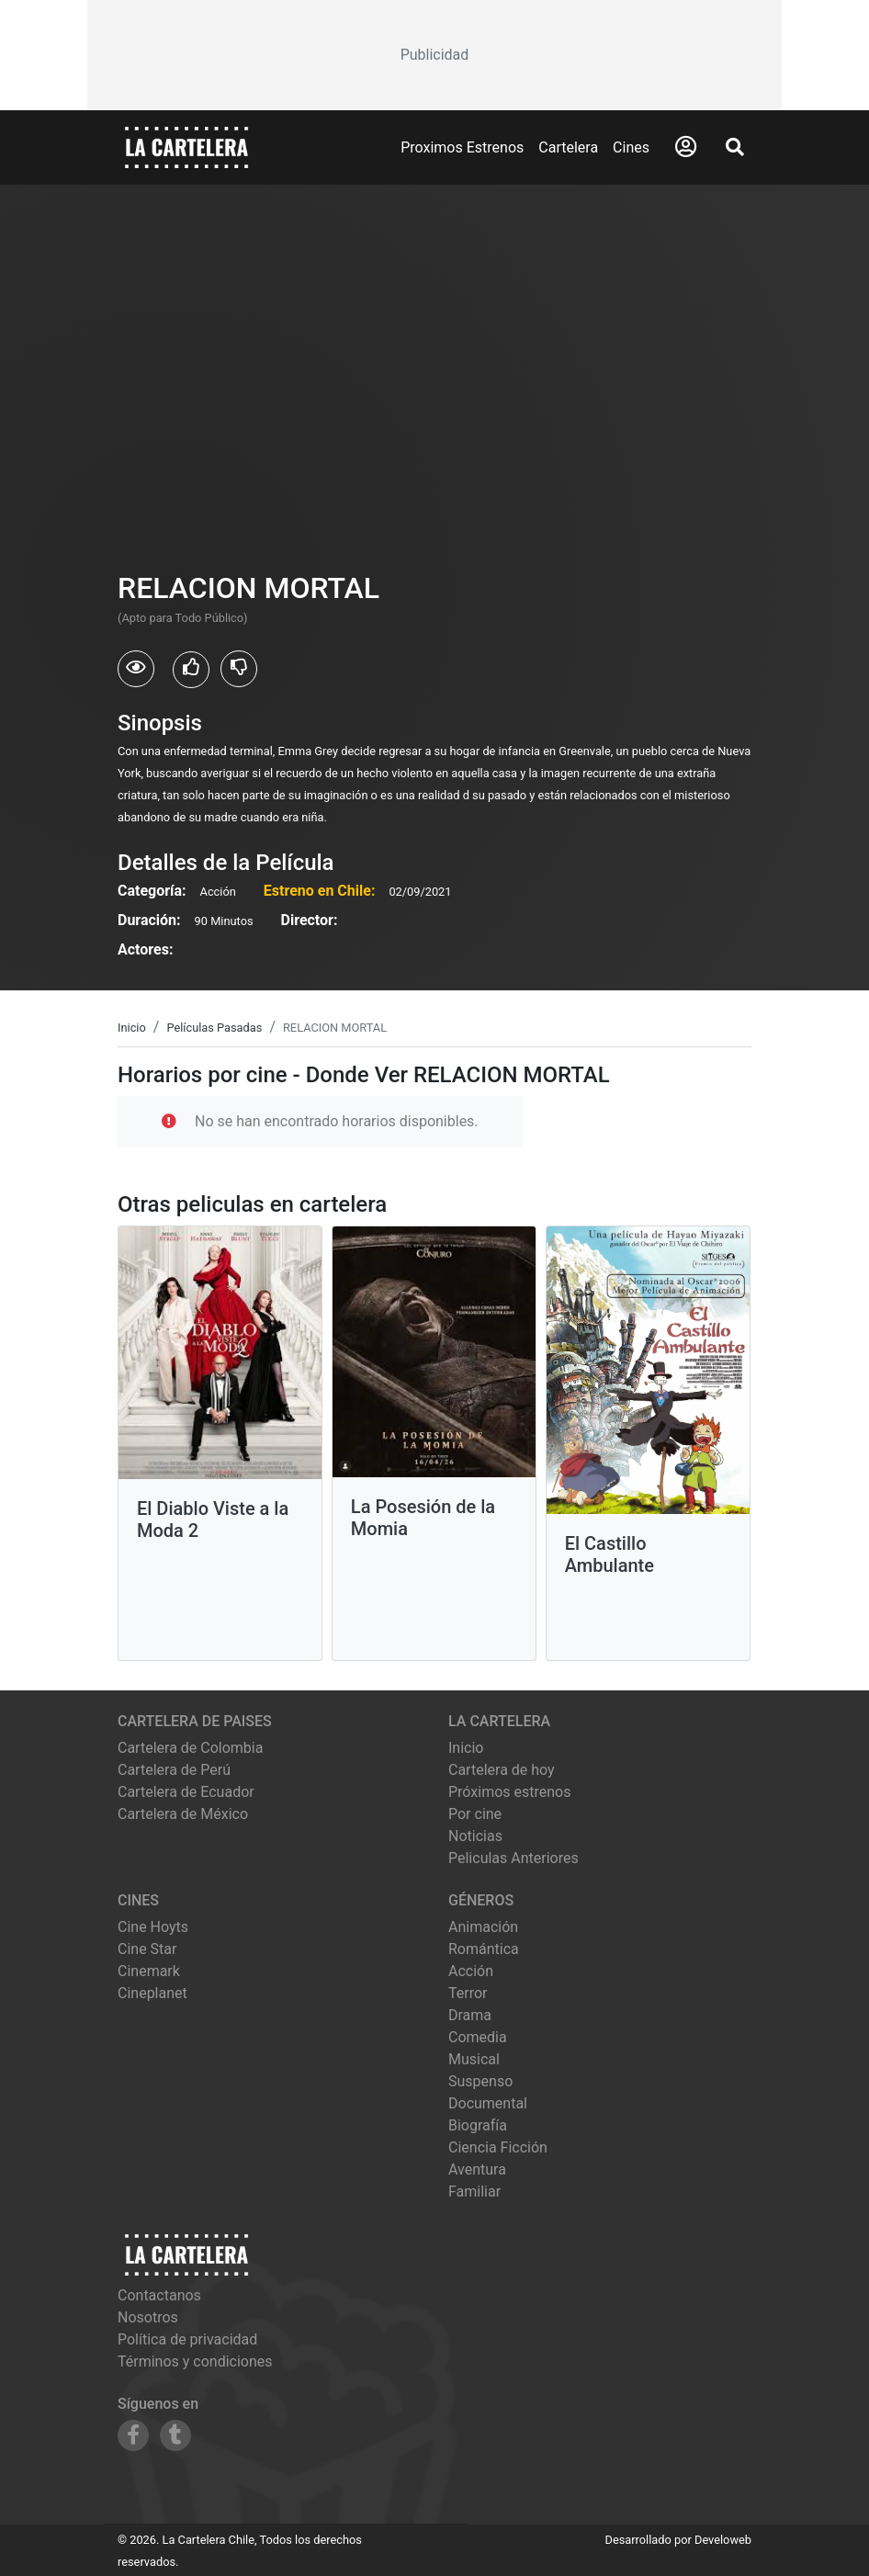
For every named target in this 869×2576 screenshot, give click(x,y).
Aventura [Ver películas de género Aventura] (477, 2169)
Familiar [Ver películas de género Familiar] (474, 2191)
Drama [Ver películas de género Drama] (469, 2015)
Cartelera (568, 147)
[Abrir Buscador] (735, 147)
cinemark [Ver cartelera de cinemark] (149, 1971)
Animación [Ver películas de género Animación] (483, 1927)
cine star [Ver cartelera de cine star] (147, 1949)
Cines (631, 147)
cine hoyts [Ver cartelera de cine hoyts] (153, 1927)
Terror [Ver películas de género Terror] (468, 1993)
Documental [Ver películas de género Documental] (487, 2103)
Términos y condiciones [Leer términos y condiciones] (195, 2361)
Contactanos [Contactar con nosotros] (159, 2295)
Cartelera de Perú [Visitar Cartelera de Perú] (174, 1770)
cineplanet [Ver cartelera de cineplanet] (152, 1993)
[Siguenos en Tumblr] (175, 2435)
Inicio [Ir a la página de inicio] (465, 1748)
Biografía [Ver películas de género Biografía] (477, 2125)
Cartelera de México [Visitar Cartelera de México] (183, 1814)
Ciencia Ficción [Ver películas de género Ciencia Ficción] (497, 2147)
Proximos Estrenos (462, 147)
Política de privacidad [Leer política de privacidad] (187, 2339)
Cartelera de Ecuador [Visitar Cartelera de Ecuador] (186, 1792)
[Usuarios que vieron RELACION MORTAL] (136, 668)
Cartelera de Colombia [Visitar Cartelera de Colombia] (190, 1748)
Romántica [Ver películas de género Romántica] (483, 1949)
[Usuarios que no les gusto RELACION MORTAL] (238, 668)
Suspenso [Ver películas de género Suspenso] (480, 2081)
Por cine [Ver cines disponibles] (475, 1814)
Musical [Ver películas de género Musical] (474, 2059)
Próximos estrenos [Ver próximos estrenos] (509, 1792)
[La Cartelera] (186, 146)
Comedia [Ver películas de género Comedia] (477, 2037)
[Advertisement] (435, 55)
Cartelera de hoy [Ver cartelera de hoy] (501, 1770)
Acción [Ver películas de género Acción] (470, 1971)
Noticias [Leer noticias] (475, 1836)
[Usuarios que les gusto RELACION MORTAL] (191, 669)
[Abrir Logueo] (685, 147)
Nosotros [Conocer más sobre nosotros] (148, 2317)
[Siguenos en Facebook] (133, 2435)
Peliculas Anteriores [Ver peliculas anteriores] (513, 1858)
